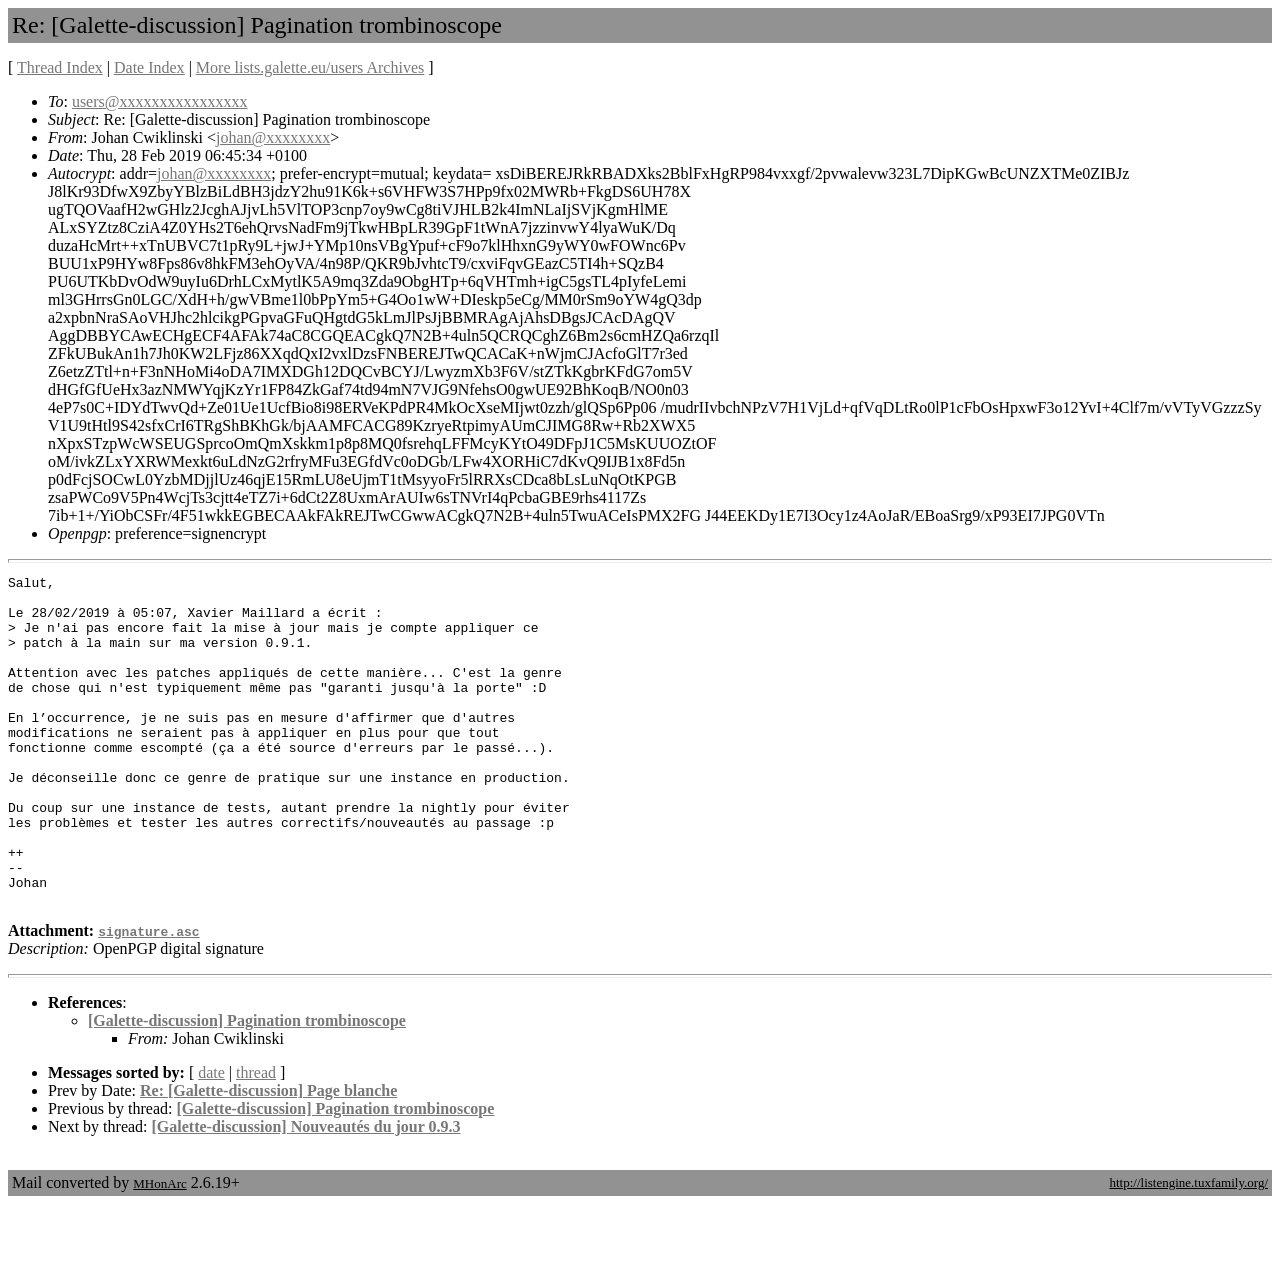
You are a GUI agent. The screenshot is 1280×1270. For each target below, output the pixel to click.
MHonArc (159, 1249)
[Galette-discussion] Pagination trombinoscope (247, 1086)
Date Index (149, 67)
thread (256, 1138)
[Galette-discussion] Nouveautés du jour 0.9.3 (306, 1192)
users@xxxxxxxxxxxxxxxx (160, 101)
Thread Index (60, 67)
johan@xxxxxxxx (273, 137)
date (211, 1138)
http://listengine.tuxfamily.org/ (1188, 1248)
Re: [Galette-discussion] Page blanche (268, 1156)
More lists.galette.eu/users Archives (310, 67)
